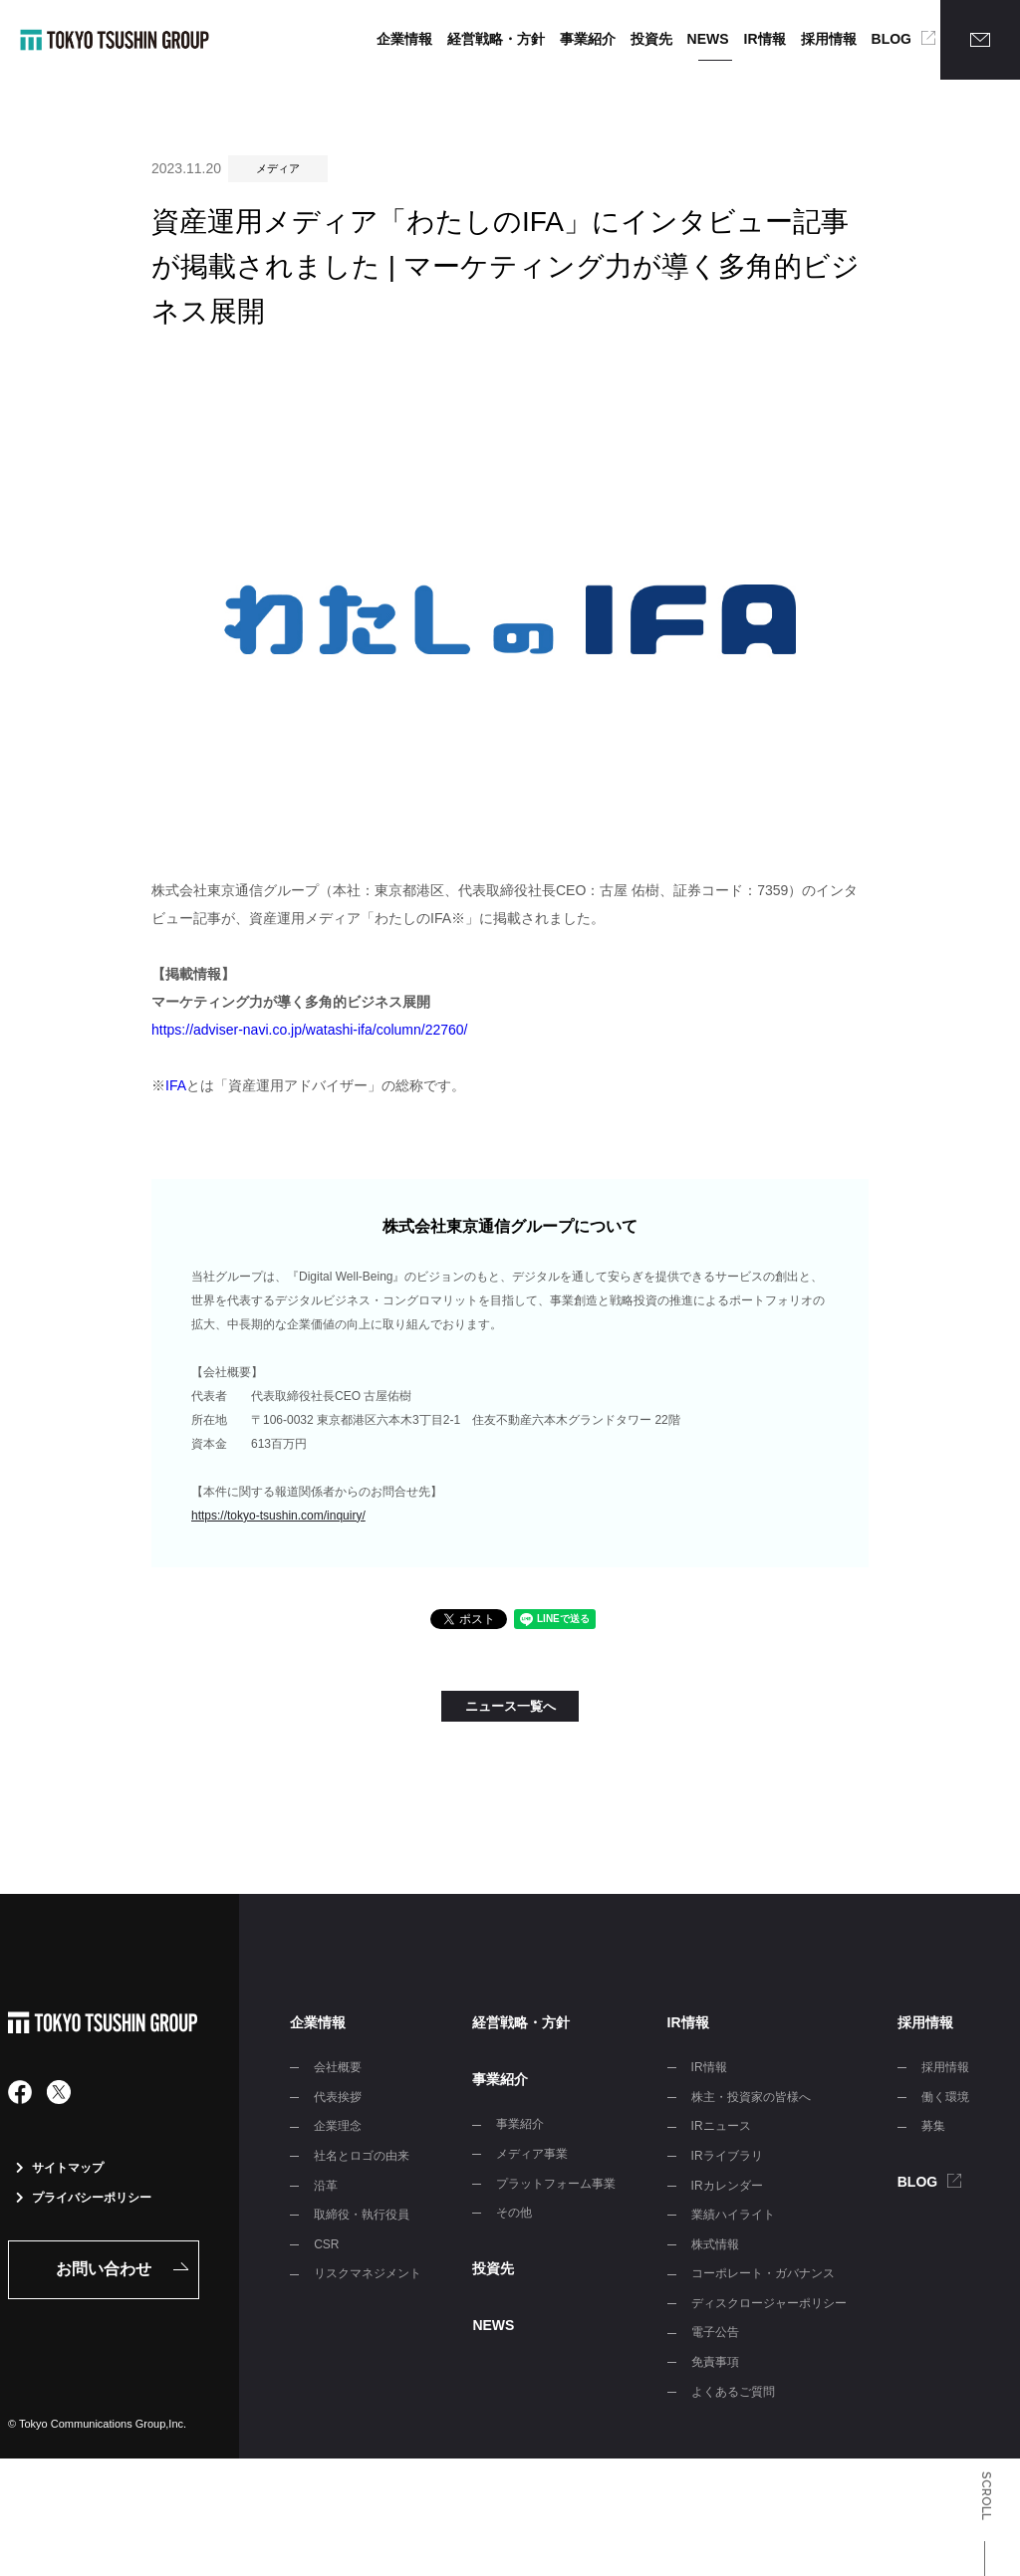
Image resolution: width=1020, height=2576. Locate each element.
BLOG (891, 39)
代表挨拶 (338, 2097)
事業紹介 (588, 39)
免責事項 (715, 2362)
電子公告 (715, 2332)
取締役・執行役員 (361, 2215)
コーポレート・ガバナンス (763, 2273)
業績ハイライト (733, 2215)
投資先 (651, 39)
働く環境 (945, 2097)
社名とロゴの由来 (361, 2156)
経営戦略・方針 (496, 39)
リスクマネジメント (367, 2273)
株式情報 (715, 2244)
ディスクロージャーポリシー (769, 2303)
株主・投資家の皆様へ (751, 2097)
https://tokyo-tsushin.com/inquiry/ (278, 1515)
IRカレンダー (727, 2186)
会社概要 (338, 2067)
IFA (175, 1085)
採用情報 (829, 39)
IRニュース (721, 2126)
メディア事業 (532, 2154)
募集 (933, 2126)
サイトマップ (60, 2168)
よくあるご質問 (733, 2392)
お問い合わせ (103, 2268)
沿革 (326, 2186)
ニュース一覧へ (510, 1706)
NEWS (708, 39)
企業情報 (404, 39)
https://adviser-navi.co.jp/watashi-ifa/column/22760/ (309, 1030)
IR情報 (765, 39)
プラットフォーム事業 (556, 2184)
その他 (514, 2213)
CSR (326, 2244)
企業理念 (338, 2126)
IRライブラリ (727, 2156)
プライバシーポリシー (83, 2198)
